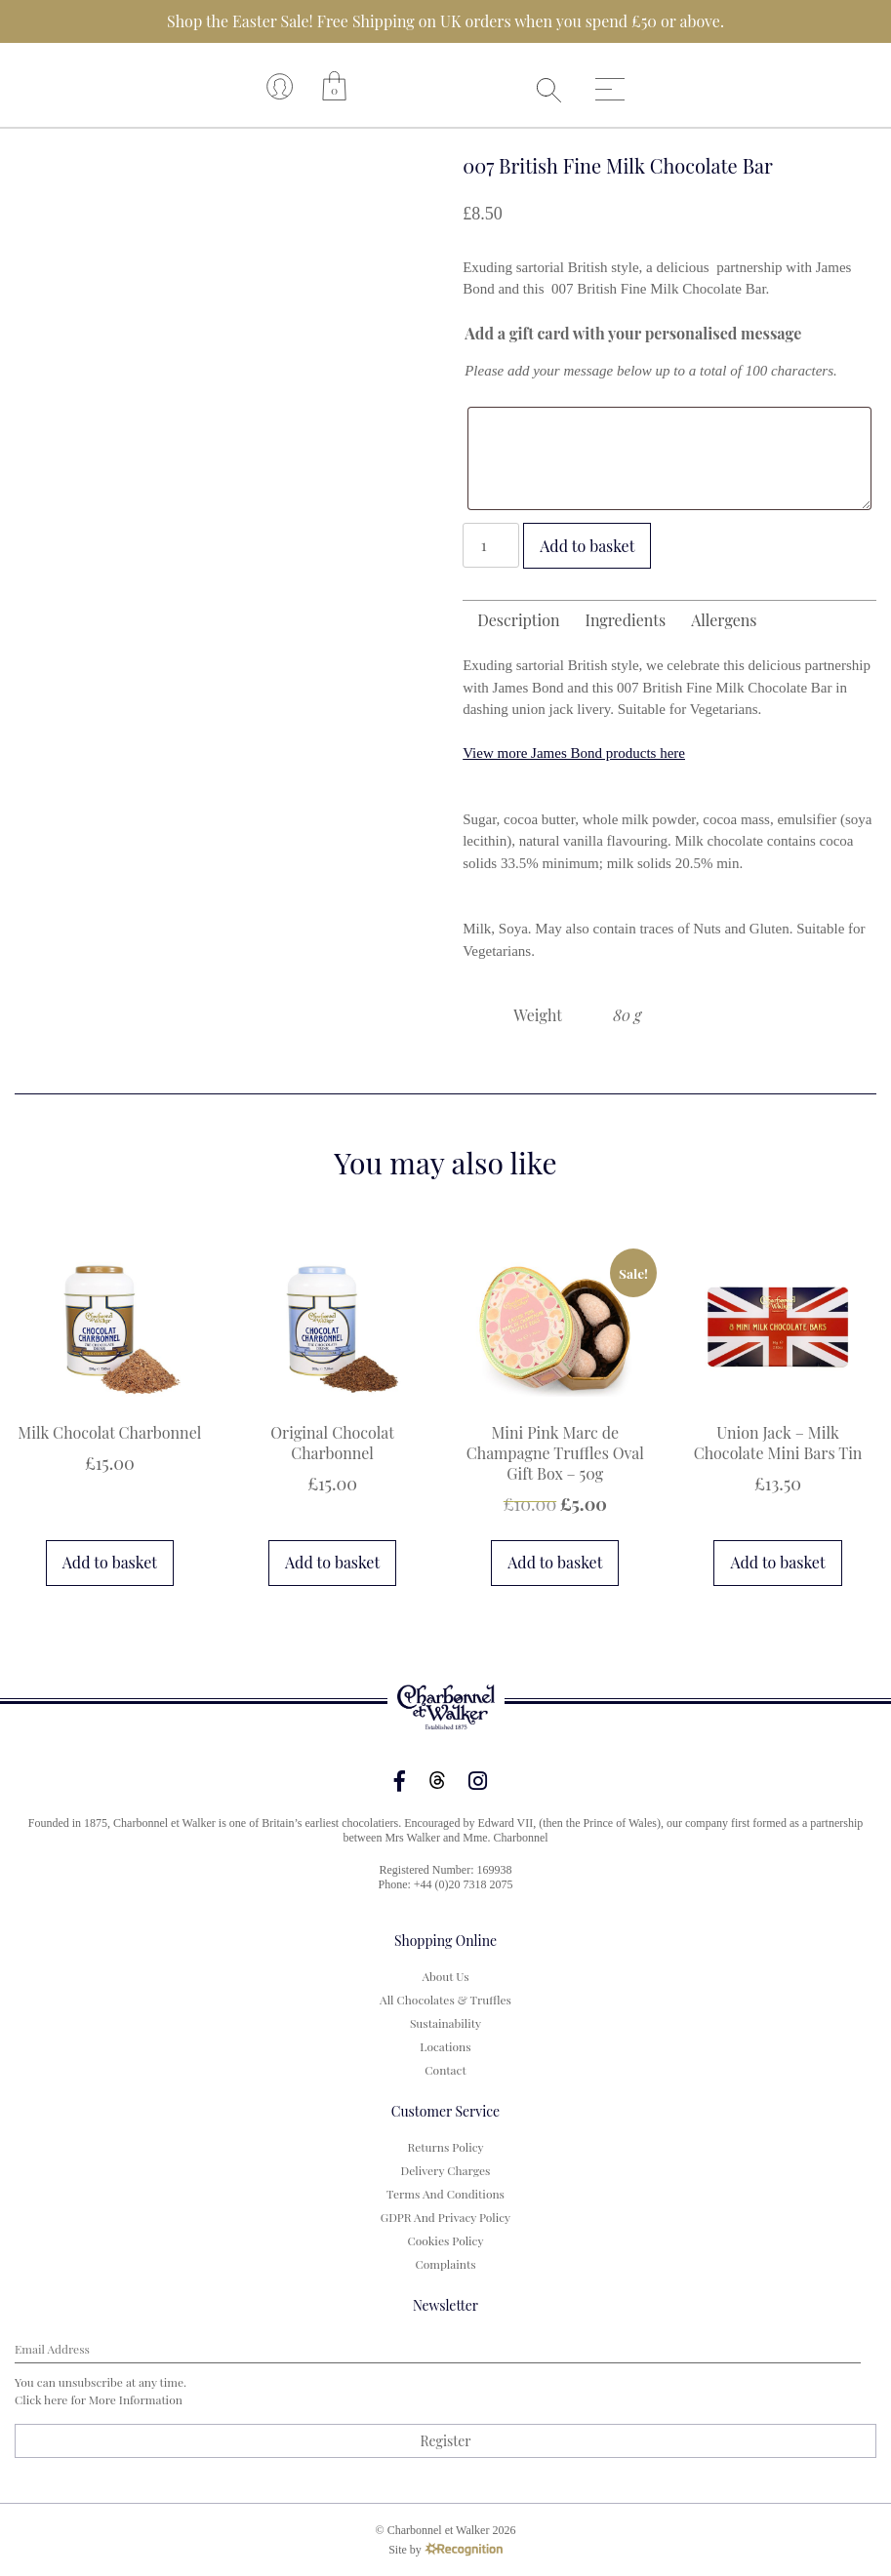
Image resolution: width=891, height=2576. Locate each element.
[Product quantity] (491, 545)
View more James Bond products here (574, 753)
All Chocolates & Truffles (445, 1999)
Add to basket (587, 545)
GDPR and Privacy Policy (445, 2217)
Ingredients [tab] (626, 620)
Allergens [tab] (723, 620)
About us (445, 1976)
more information (135, 2399)
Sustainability (445, 2023)
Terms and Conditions (445, 2193)
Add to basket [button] (109, 1562)
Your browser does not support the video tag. (441, 86)
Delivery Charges (446, 2170)
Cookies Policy (445, 2240)
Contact (445, 2070)
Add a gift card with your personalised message (633, 333)
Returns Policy (445, 2147)
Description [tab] (518, 620)
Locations (445, 2046)
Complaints (445, 2264)
